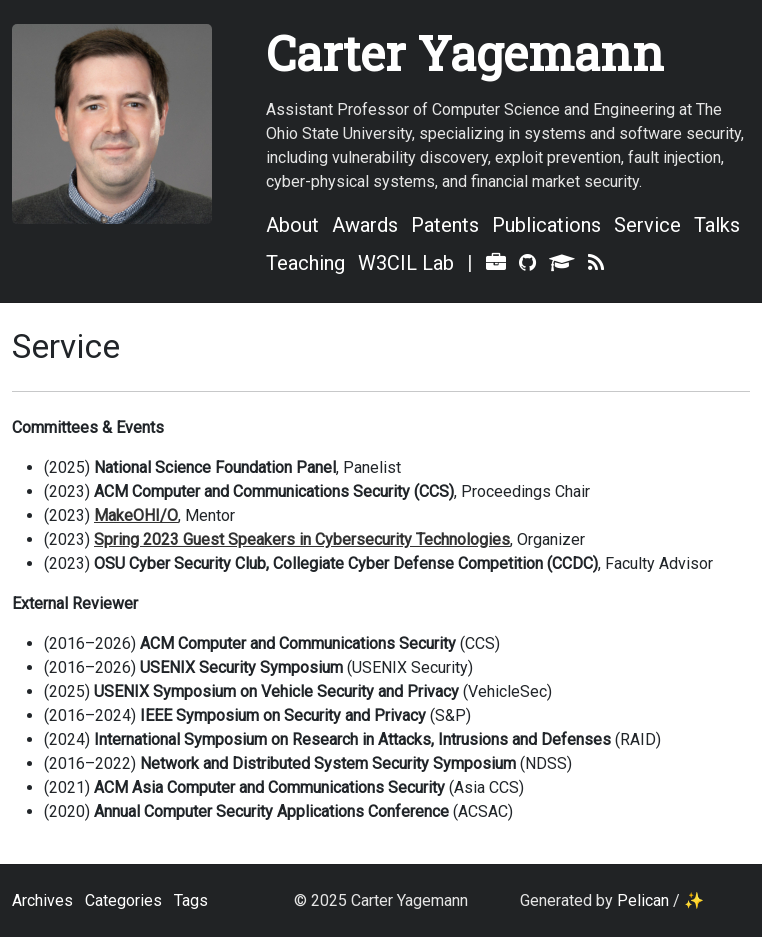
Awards (365, 225)
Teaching (305, 263)
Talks (717, 225)
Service (647, 225)
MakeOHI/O (136, 515)
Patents (445, 225)
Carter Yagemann (465, 52)
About (292, 225)
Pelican (643, 900)
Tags (191, 900)
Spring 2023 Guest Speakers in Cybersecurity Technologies (302, 539)
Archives (42, 900)
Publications (546, 225)
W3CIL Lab (406, 263)
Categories (123, 900)
